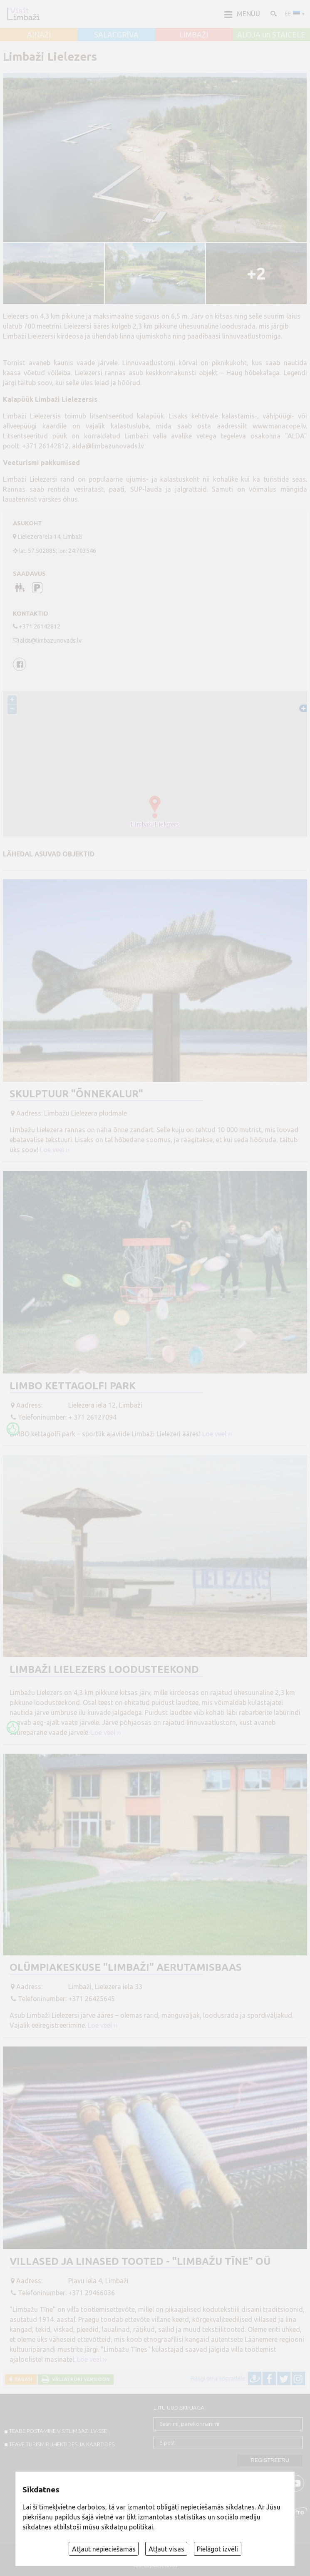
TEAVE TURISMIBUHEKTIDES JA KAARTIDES (61, 2444)
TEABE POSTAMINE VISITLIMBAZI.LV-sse (58, 2431)
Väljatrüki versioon (80, 2379)
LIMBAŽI (193, 35)
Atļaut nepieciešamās (104, 2549)
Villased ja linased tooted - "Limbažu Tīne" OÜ (140, 2261)
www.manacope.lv (279, 426)
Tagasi (22, 2379)
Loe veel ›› (55, 1149)
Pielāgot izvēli (217, 2549)
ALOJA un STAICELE (271, 35)
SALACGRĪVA (116, 35)
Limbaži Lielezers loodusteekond (104, 1669)
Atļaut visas (166, 2549)
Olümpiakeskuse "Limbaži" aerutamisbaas (126, 1967)
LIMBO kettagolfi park (73, 1385)
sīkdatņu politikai (127, 2527)
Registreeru (269, 2460)
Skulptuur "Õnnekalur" (76, 1093)
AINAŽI (39, 35)
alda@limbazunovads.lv (108, 446)
